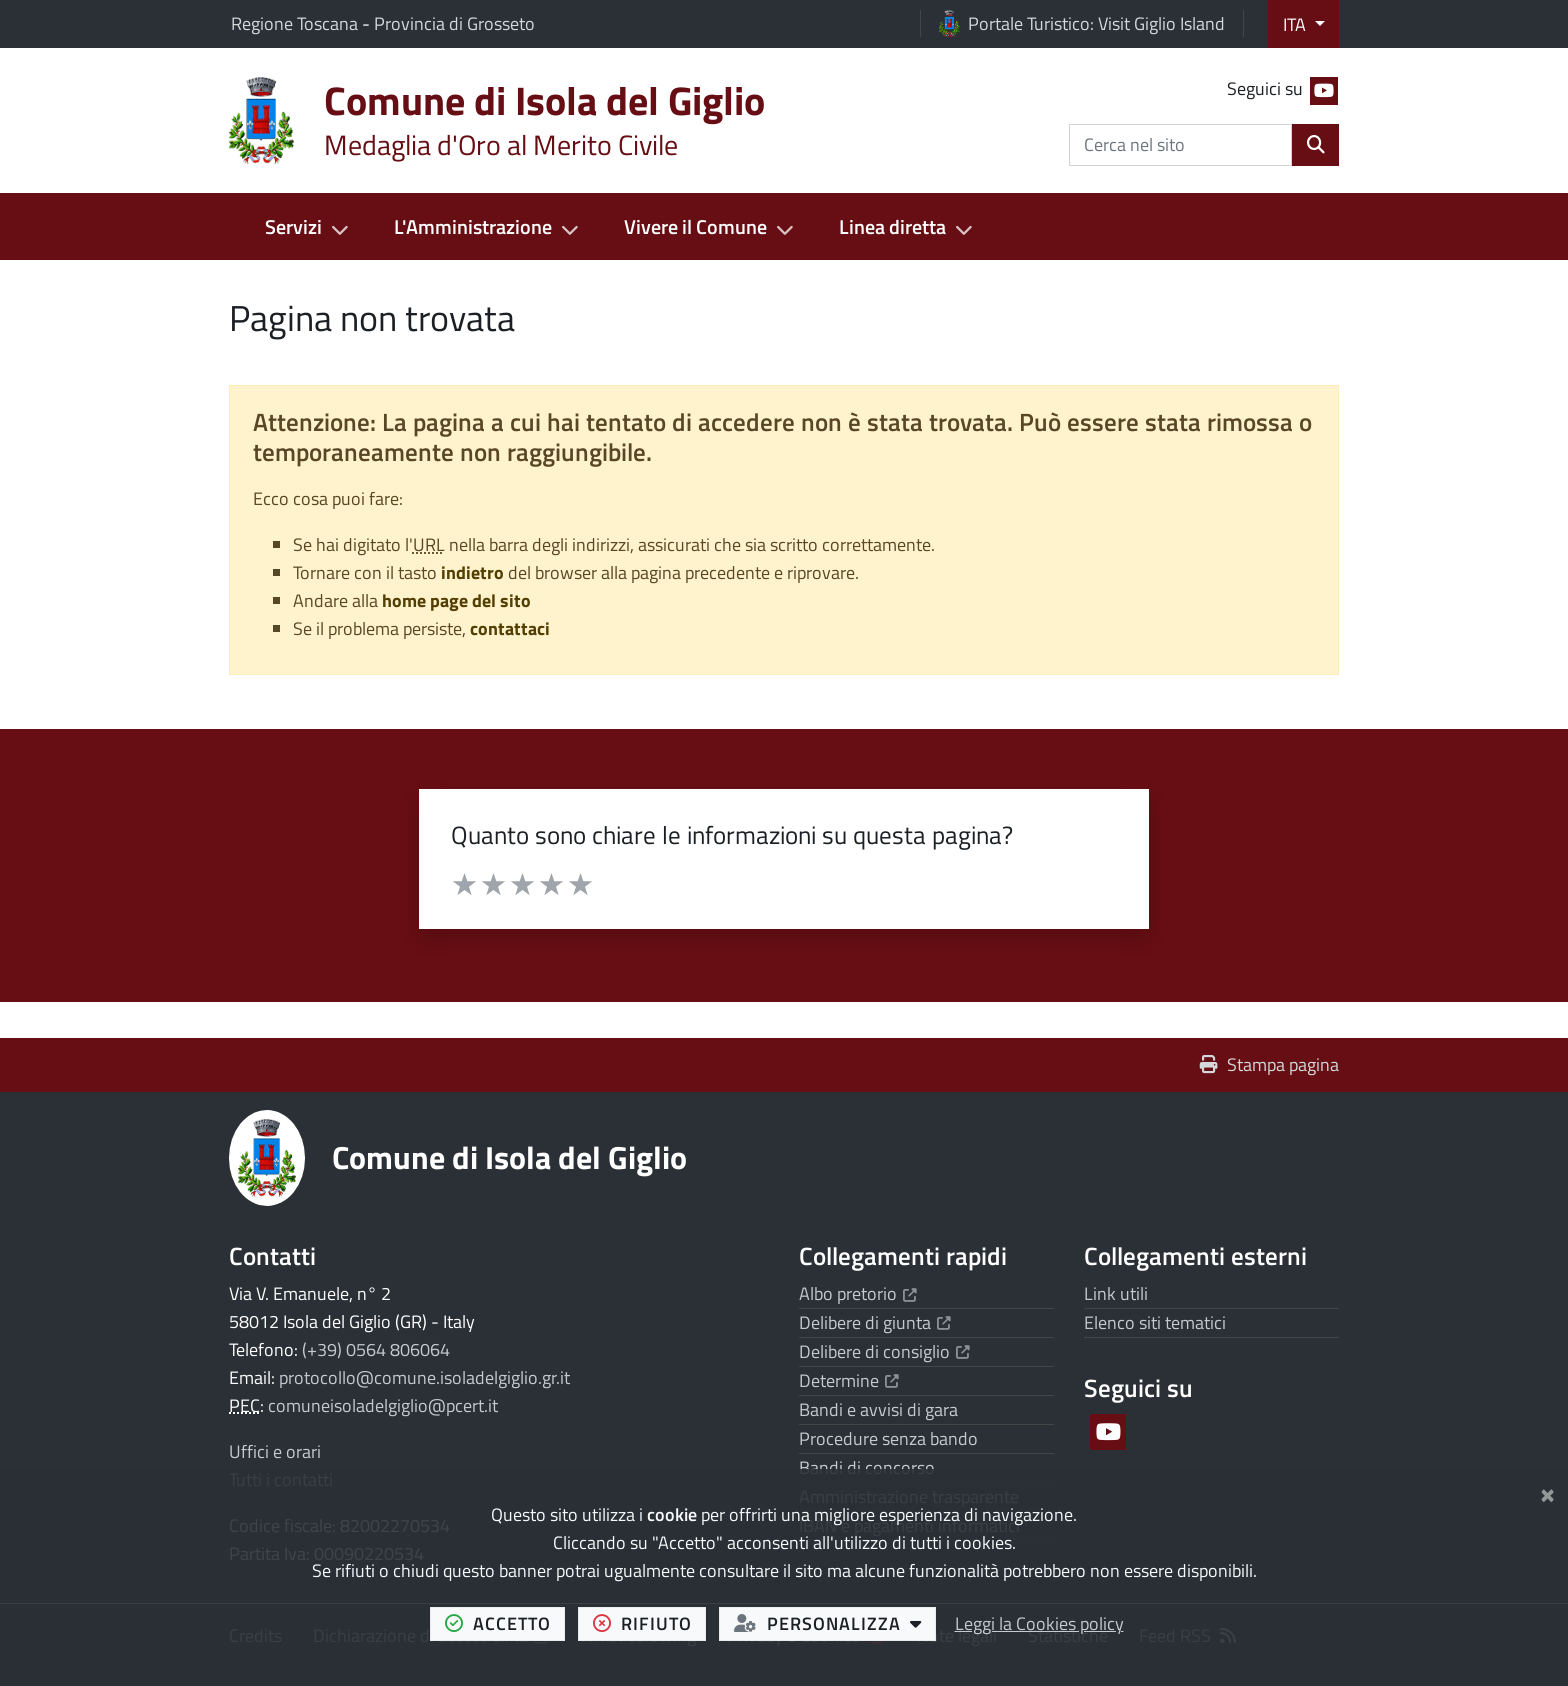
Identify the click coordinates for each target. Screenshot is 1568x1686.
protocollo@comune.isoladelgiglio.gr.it (424, 1377)
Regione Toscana (296, 23)
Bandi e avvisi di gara (878, 1409)
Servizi (293, 226)
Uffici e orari (275, 1451)
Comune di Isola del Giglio (509, 1157)
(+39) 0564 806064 (376, 1349)
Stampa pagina (1269, 1064)
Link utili (1116, 1293)
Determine (849, 1380)
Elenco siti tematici (1155, 1322)
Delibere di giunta (875, 1322)
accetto (505, 1623)
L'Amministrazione (473, 226)
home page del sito (456, 600)
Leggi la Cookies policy (1039, 1623)
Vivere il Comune (695, 226)
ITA (1296, 24)
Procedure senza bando (888, 1438)
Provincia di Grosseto (454, 23)
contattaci (510, 628)
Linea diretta (892, 226)
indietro (472, 572)
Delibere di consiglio (884, 1351)
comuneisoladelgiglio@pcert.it (383, 1405)
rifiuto (650, 1623)
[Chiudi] (1547, 1491)
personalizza (835, 1623)
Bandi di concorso (867, 1467)
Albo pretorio (858, 1293)
